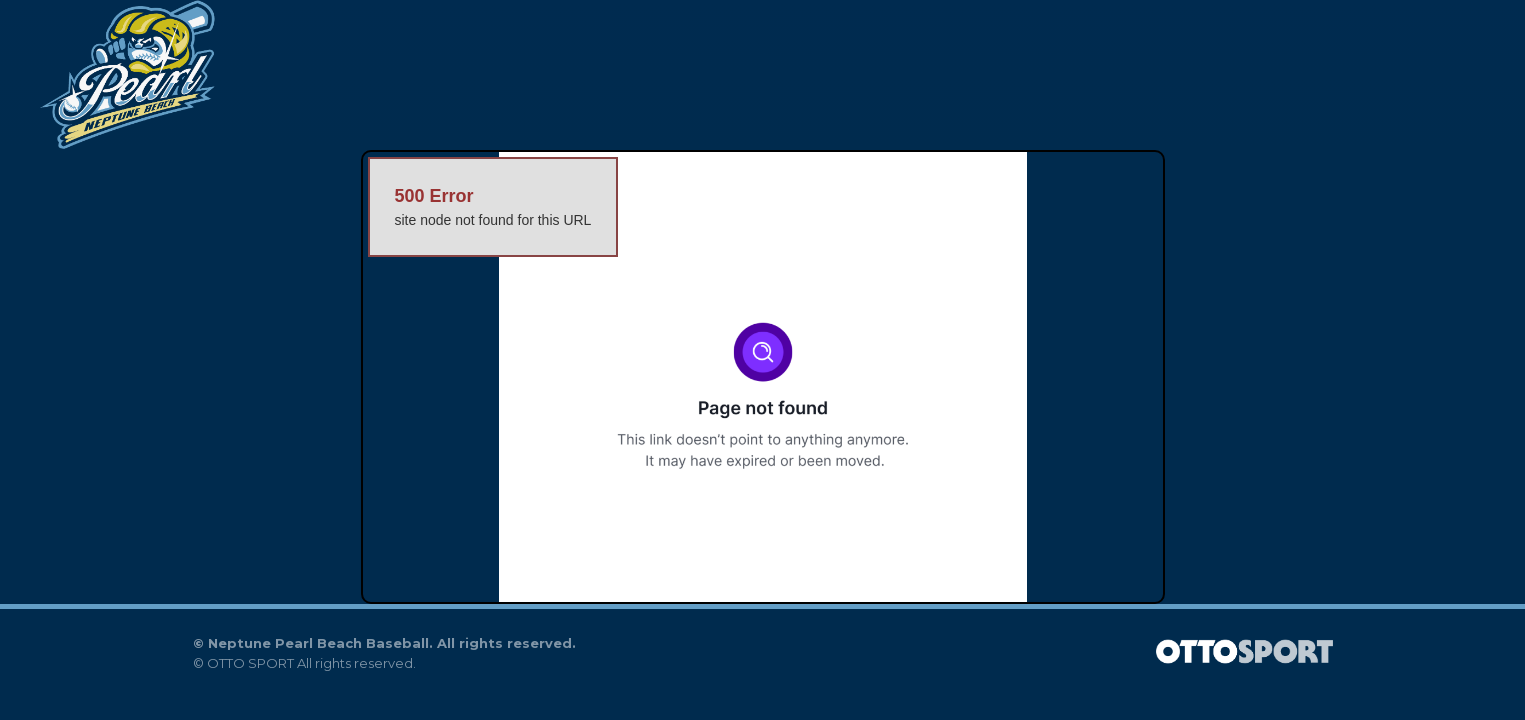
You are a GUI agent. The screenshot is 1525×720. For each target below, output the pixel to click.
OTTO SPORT (250, 663)
